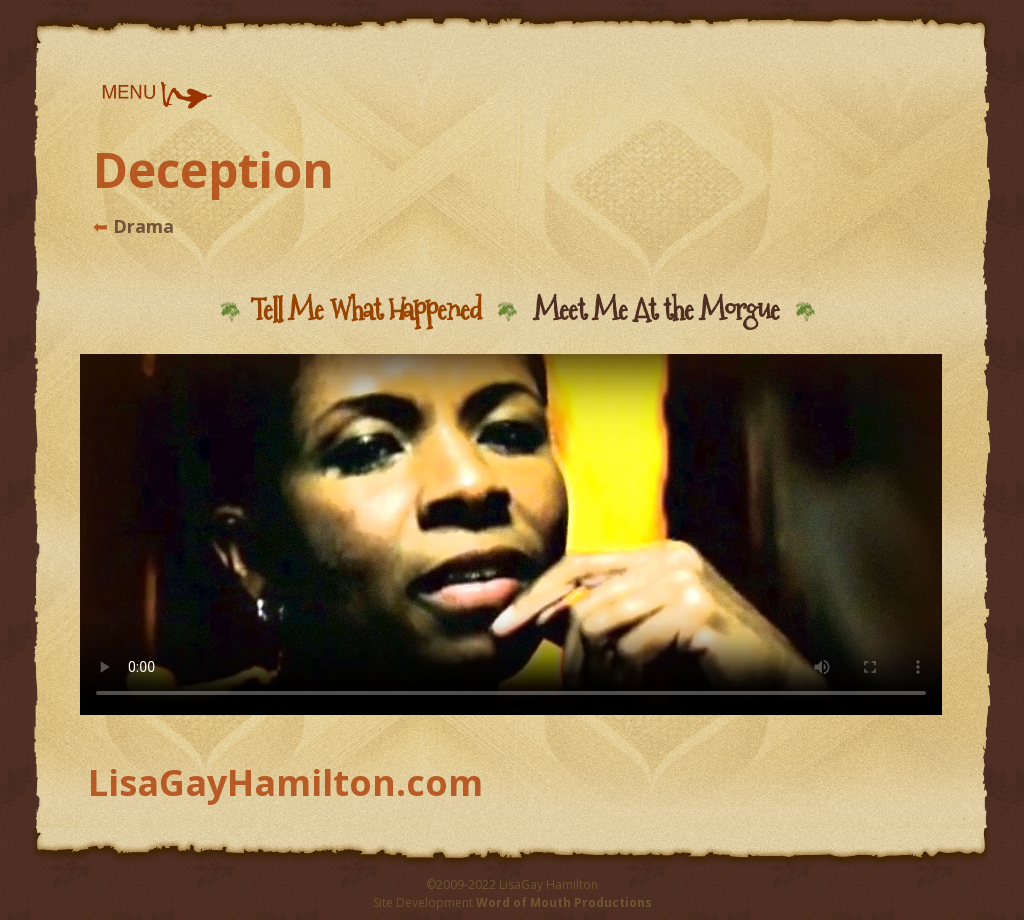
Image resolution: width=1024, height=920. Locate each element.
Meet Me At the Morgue (656, 309)
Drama (141, 226)
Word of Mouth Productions (564, 902)
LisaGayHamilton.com (285, 782)
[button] (156, 95)
